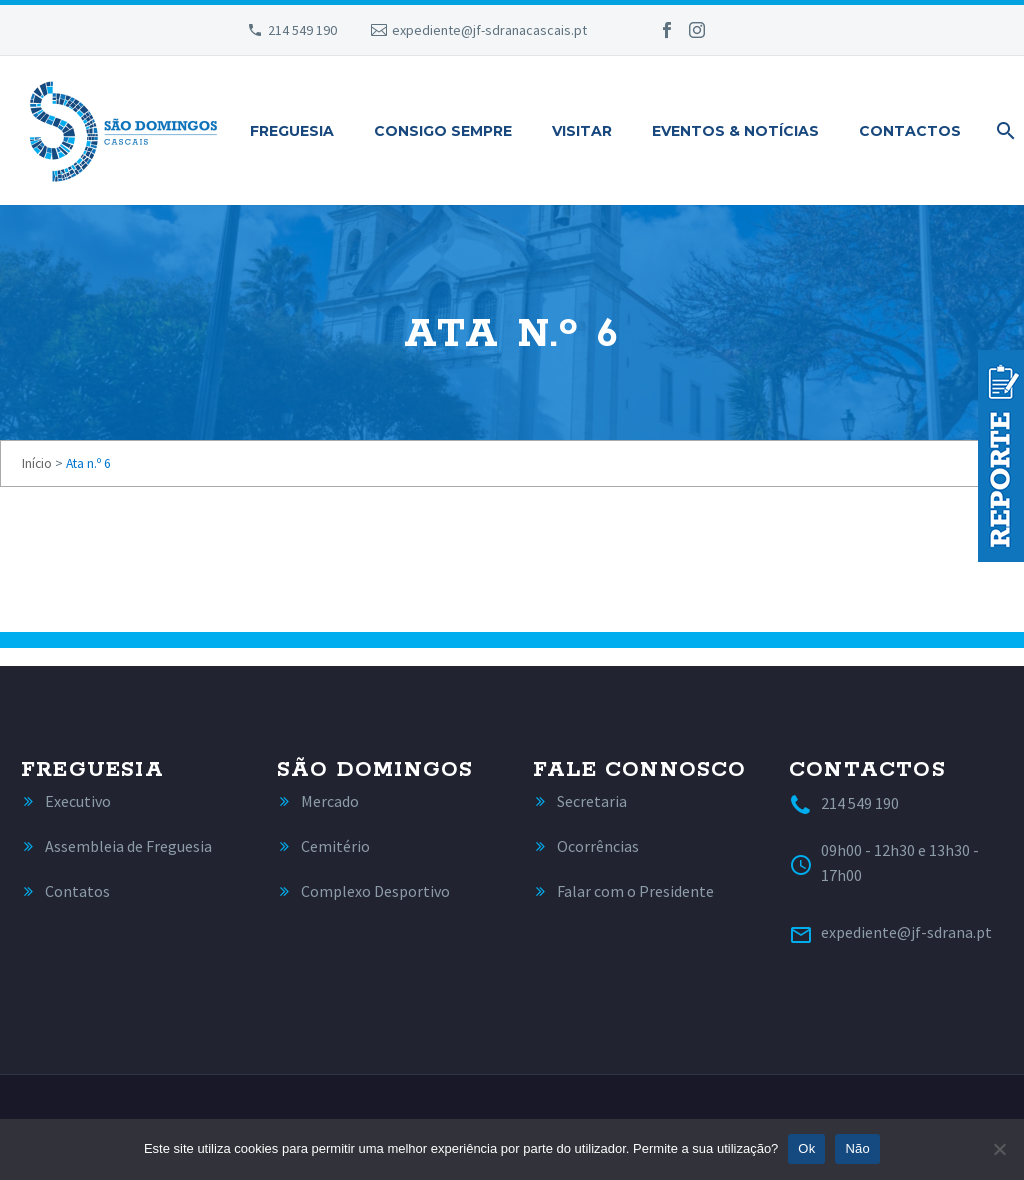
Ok (806, 1148)
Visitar (582, 131)
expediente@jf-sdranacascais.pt (489, 30)
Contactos (910, 131)
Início (37, 463)
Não (857, 1148)
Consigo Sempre (443, 131)
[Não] (999, 1149)
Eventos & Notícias (735, 131)
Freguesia (292, 131)
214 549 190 (302, 30)
